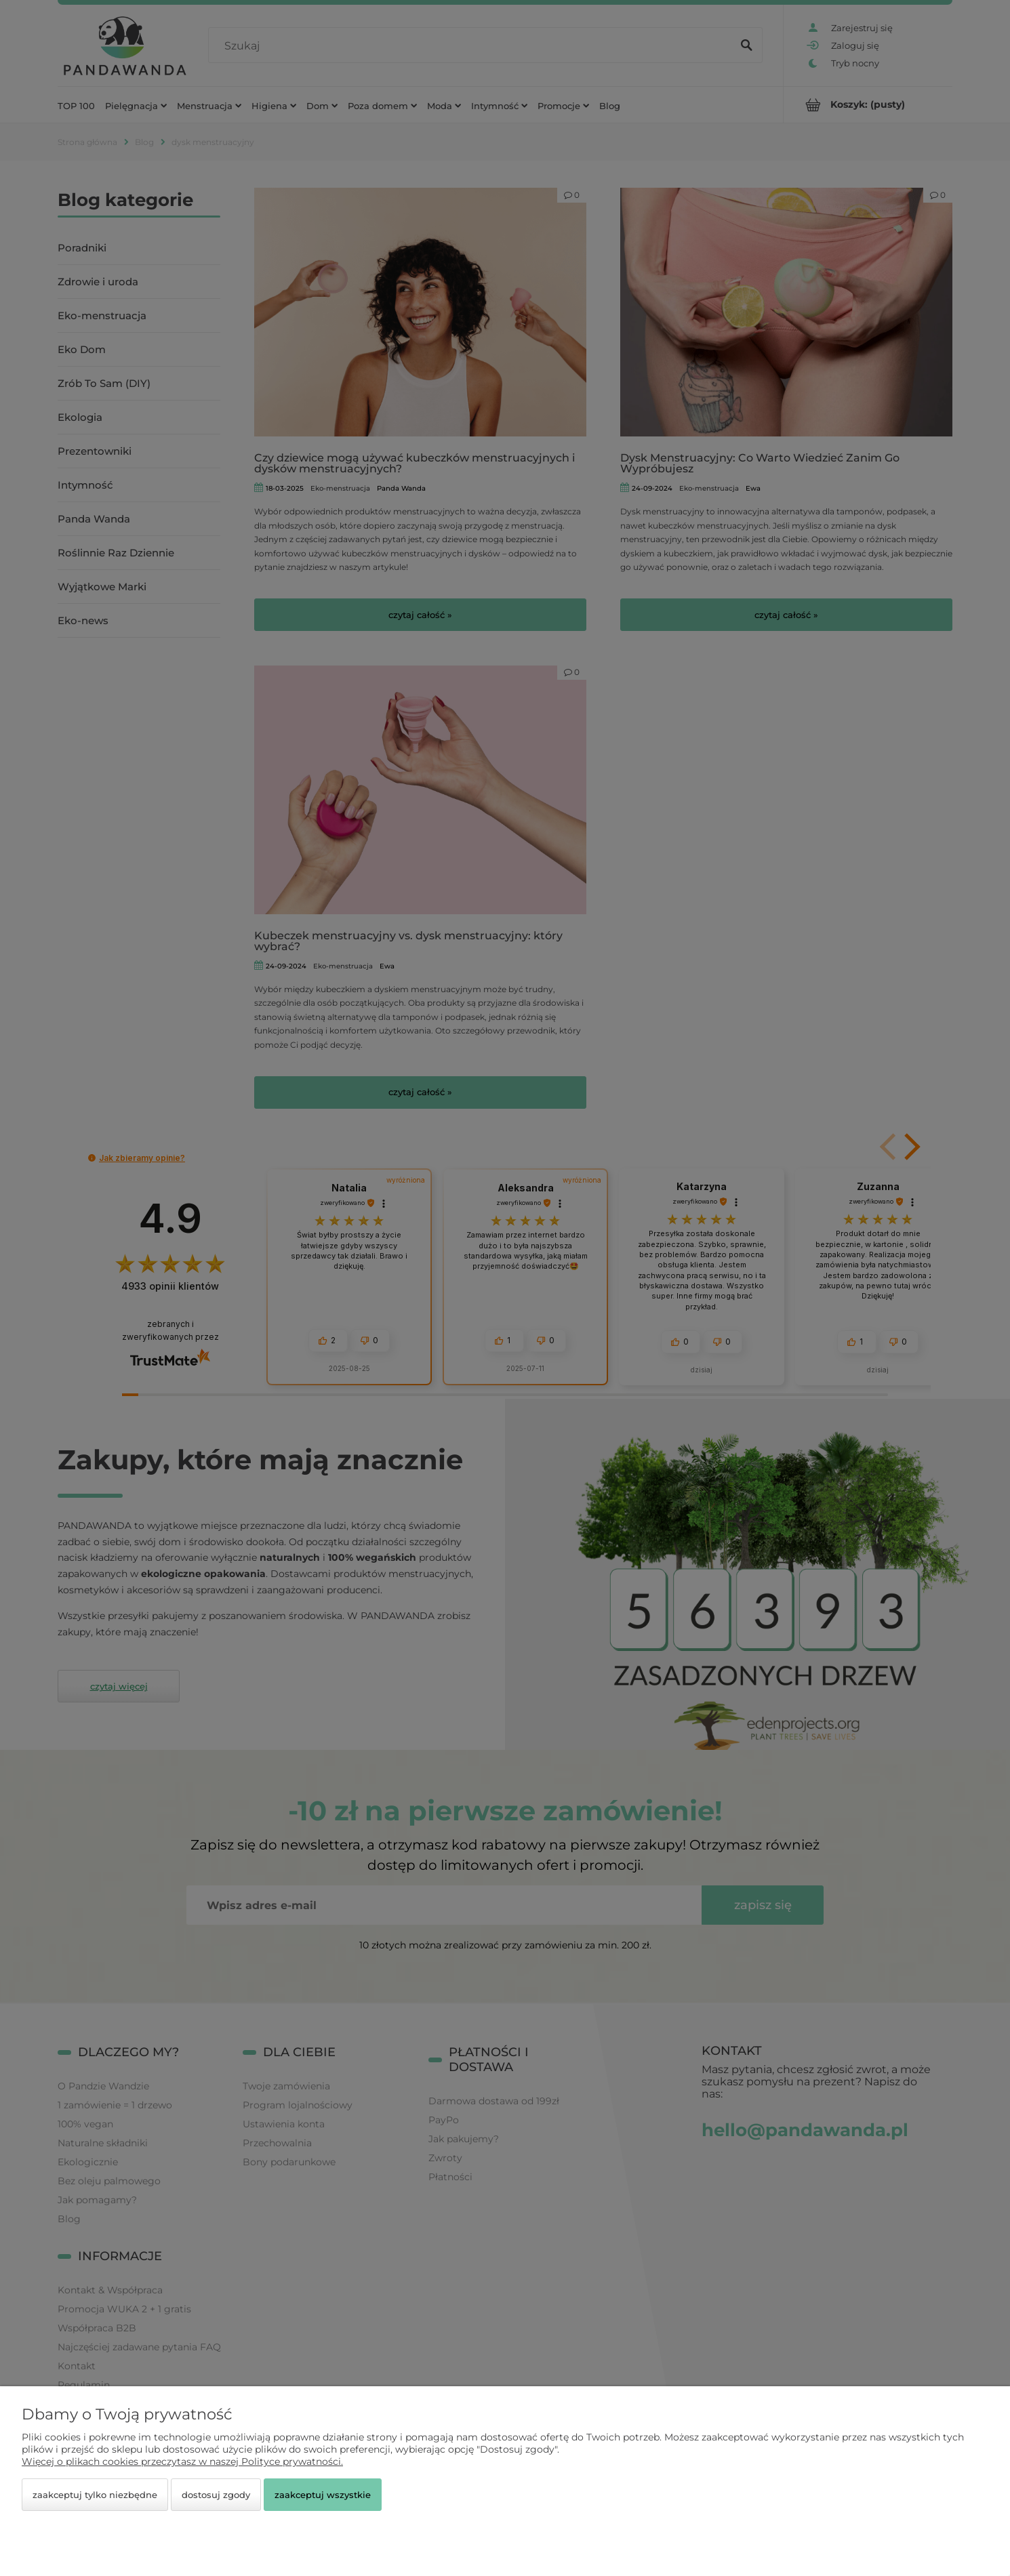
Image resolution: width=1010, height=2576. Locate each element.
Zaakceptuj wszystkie (323, 2494)
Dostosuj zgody (216, 2494)
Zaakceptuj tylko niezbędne (95, 2494)
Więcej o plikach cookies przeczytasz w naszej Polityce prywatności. (182, 2461)
